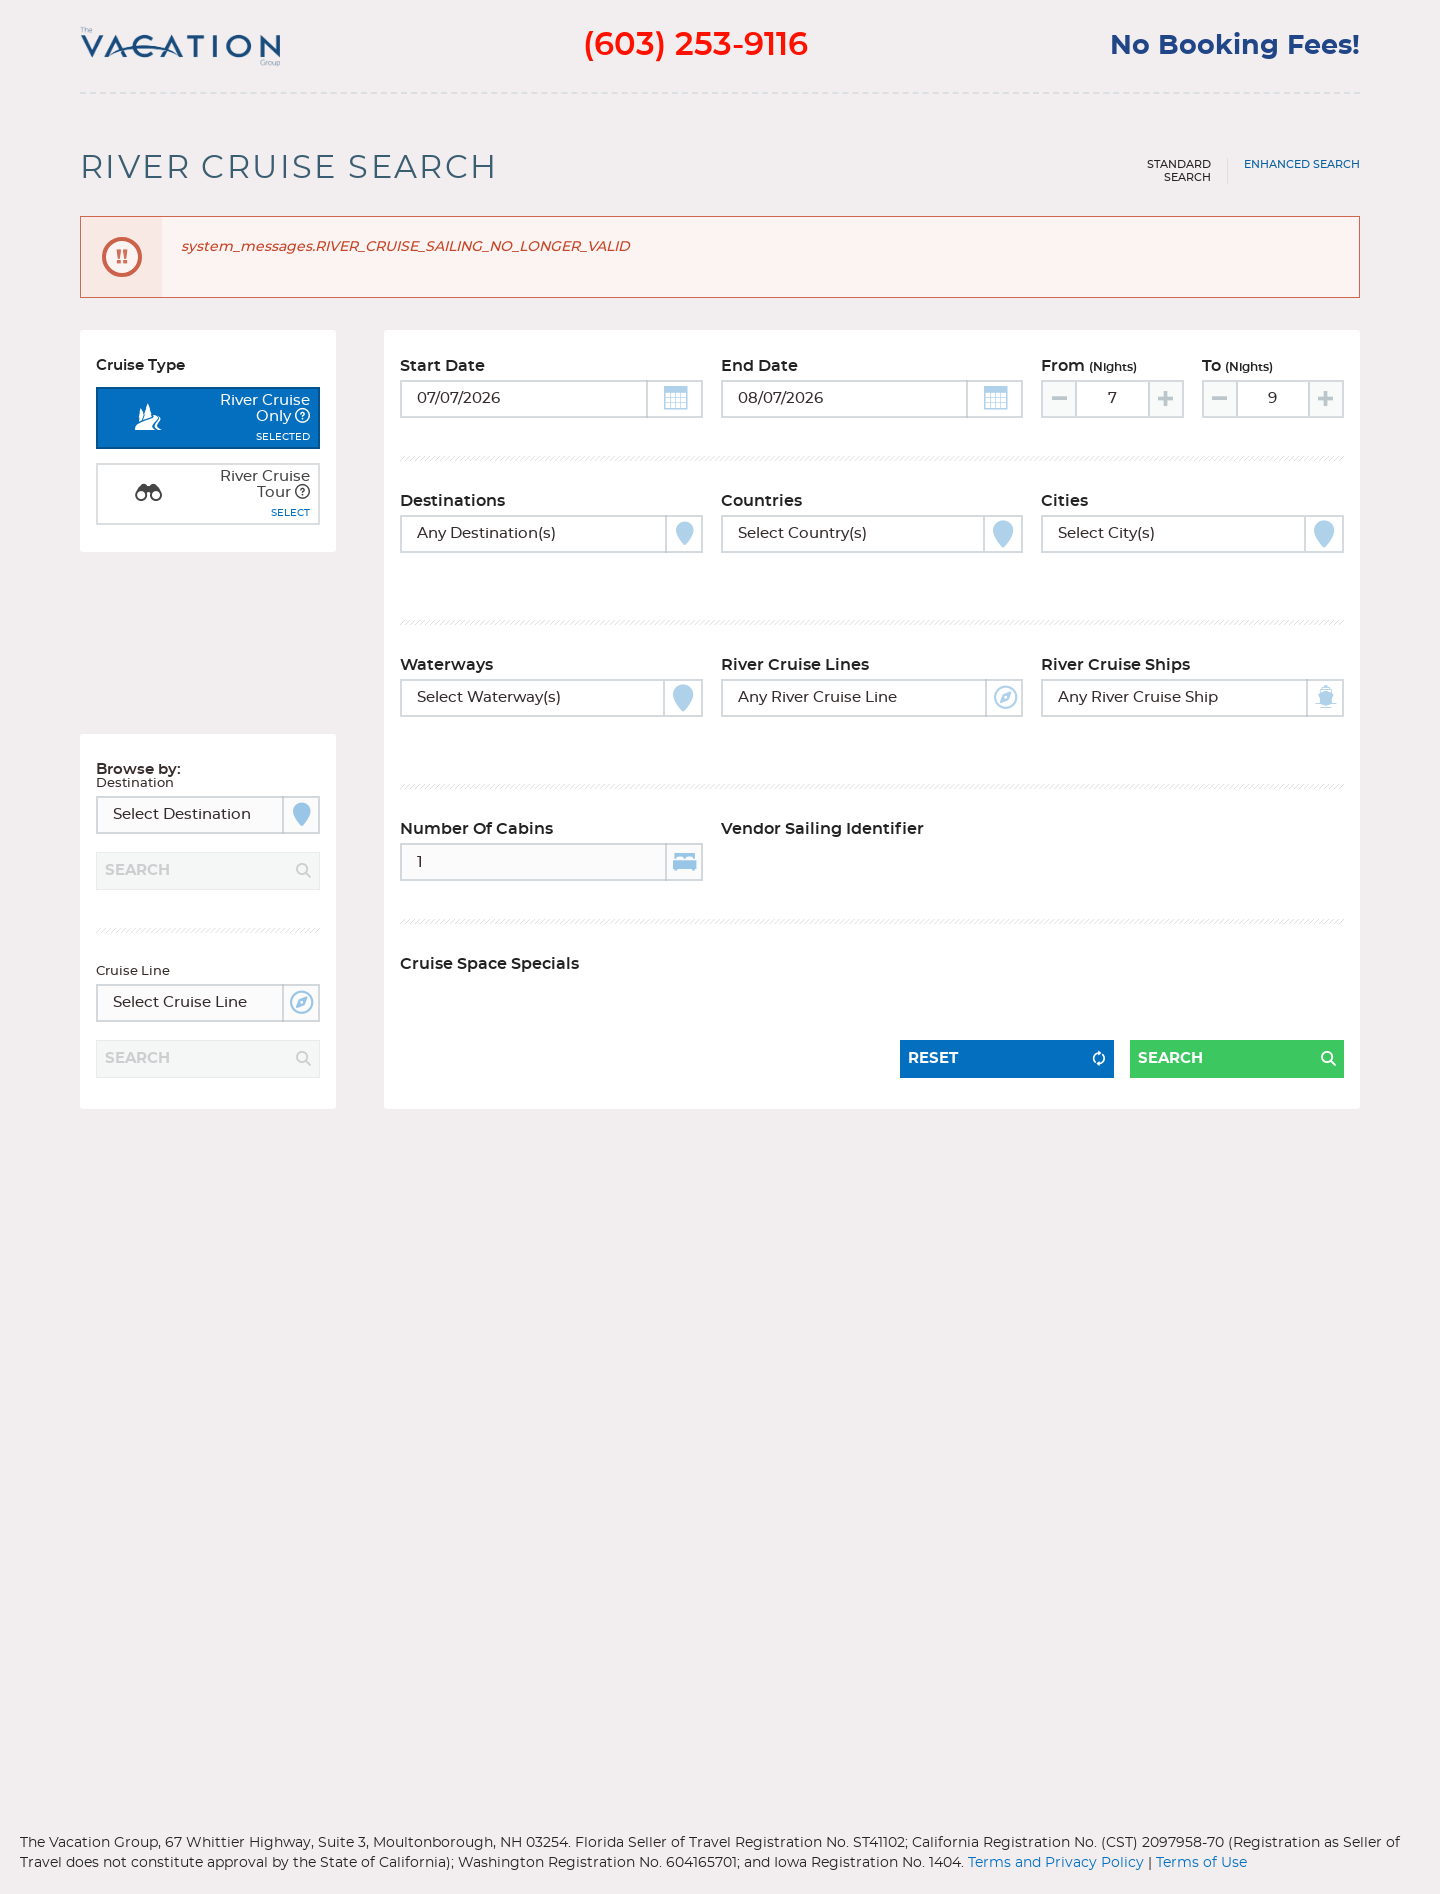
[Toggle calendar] (551, 408)
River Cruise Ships (1115, 649)
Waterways (446, 649)
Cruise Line (133, 904)
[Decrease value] (1060, 408)
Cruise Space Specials (489, 923)
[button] (674, 408)
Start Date (442, 375)
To (1237, 375)
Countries (761, 510)
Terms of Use (1201, 1863)
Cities (1064, 510)
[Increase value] (1165, 408)
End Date (759, 375)
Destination (135, 716)
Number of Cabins (476, 788)
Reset (933, 992)
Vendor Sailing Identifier (822, 788)
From (1089, 375)
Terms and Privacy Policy (1056, 1863)
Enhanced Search (1302, 164)
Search (1170, 992)
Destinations (452, 510)
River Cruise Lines (795, 649)
